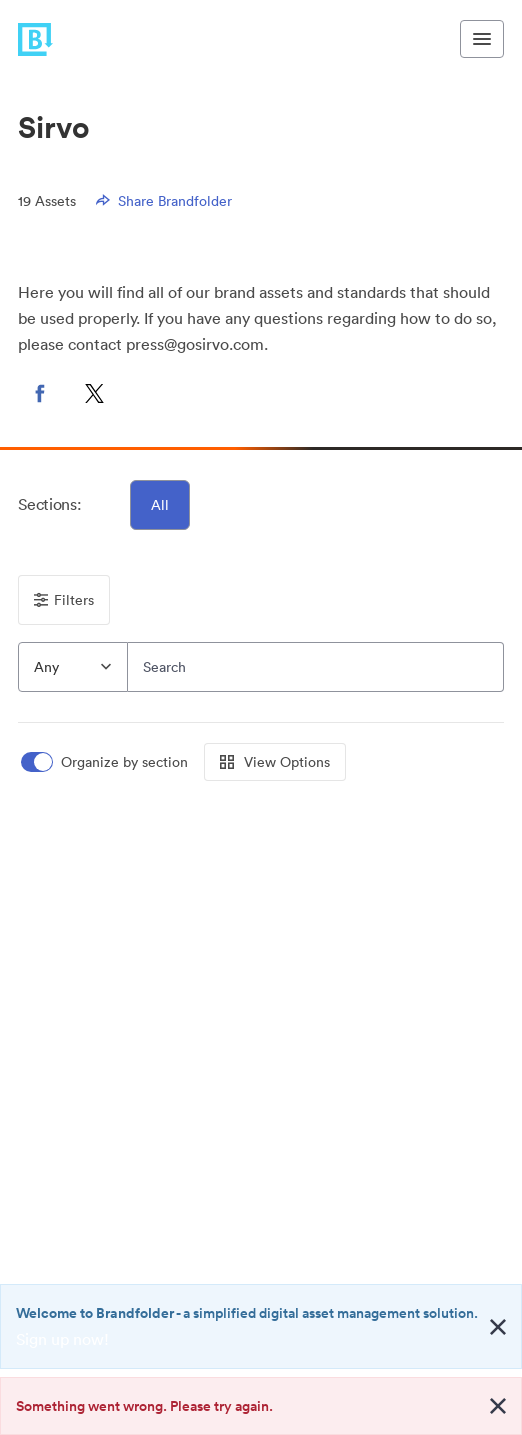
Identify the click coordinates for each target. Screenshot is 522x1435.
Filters (64, 600)
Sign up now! (62, 1339)
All (160, 505)
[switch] (106, 762)
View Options (275, 762)
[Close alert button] (498, 1327)
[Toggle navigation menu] (482, 39)
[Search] (315, 667)
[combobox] (73, 667)
